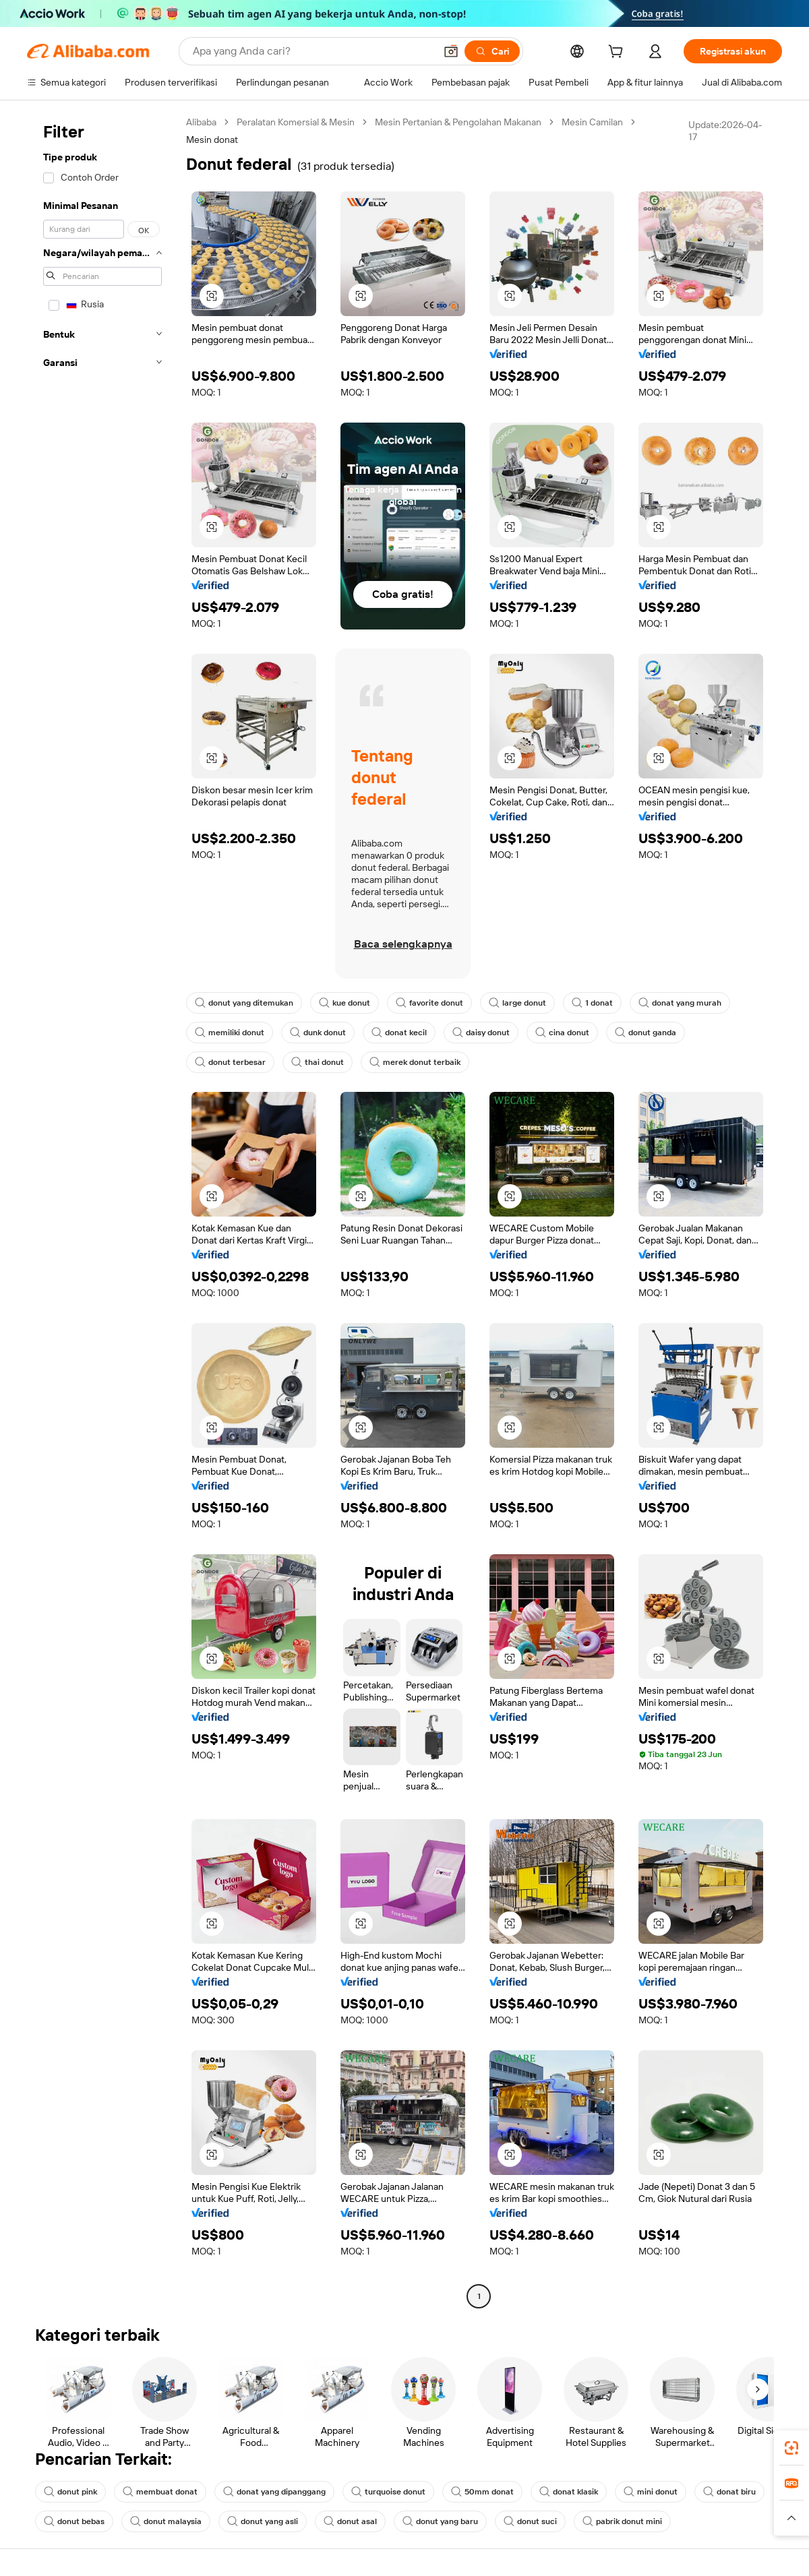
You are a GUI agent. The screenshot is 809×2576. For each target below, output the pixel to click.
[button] (451, 51)
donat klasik (568, 2491)
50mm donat (482, 2491)
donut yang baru (440, 2521)
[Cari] (492, 51)
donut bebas (74, 2521)
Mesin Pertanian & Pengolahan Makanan (458, 122)
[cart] (618, 53)
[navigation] (102, 1211)
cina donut (562, 1032)
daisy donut (481, 1032)
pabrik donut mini (622, 2521)
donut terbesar (230, 1062)
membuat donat (160, 2491)
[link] (791, 2447)
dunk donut (318, 1032)
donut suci (530, 2521)
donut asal (350, 2521)
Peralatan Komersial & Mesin (296, 122)
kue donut (344, 1003)
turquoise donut (388, 2491)
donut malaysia (166, 2521)
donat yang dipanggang (274, 2491)
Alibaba (201, 122)
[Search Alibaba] (312, 51)
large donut (517, 1003)
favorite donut (429, 1003)
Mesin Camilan (592, 122)
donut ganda (645, 1032)
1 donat (592, 1003)
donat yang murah (679, 1003)
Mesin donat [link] (212, 139)
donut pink (70, 2491)
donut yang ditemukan (244, 1003)
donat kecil (399, 1032)
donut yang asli (262, 2521)
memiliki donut (229, 1032)
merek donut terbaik (414, 1062)
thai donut (317, 1062)
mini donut (651, 2491)
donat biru (729, 2491)
